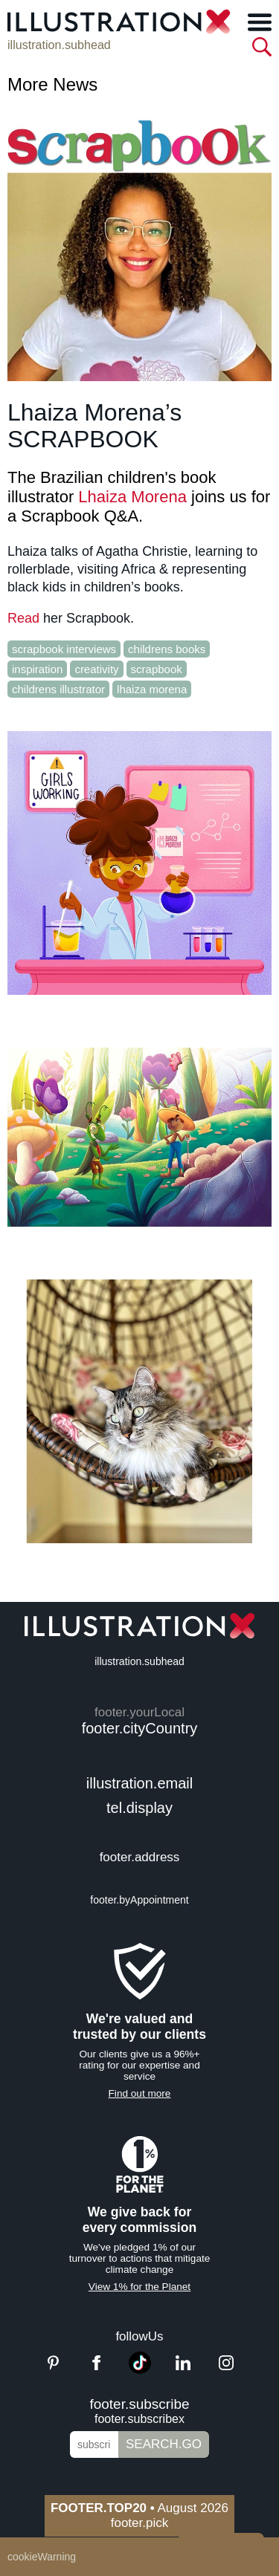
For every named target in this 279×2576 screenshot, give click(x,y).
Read (23, 618)
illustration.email (139, 1783)
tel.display (139, 1808)
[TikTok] (140, 2370)
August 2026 (139, 2508)
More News (52, 84)
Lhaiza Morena (132, 496)
